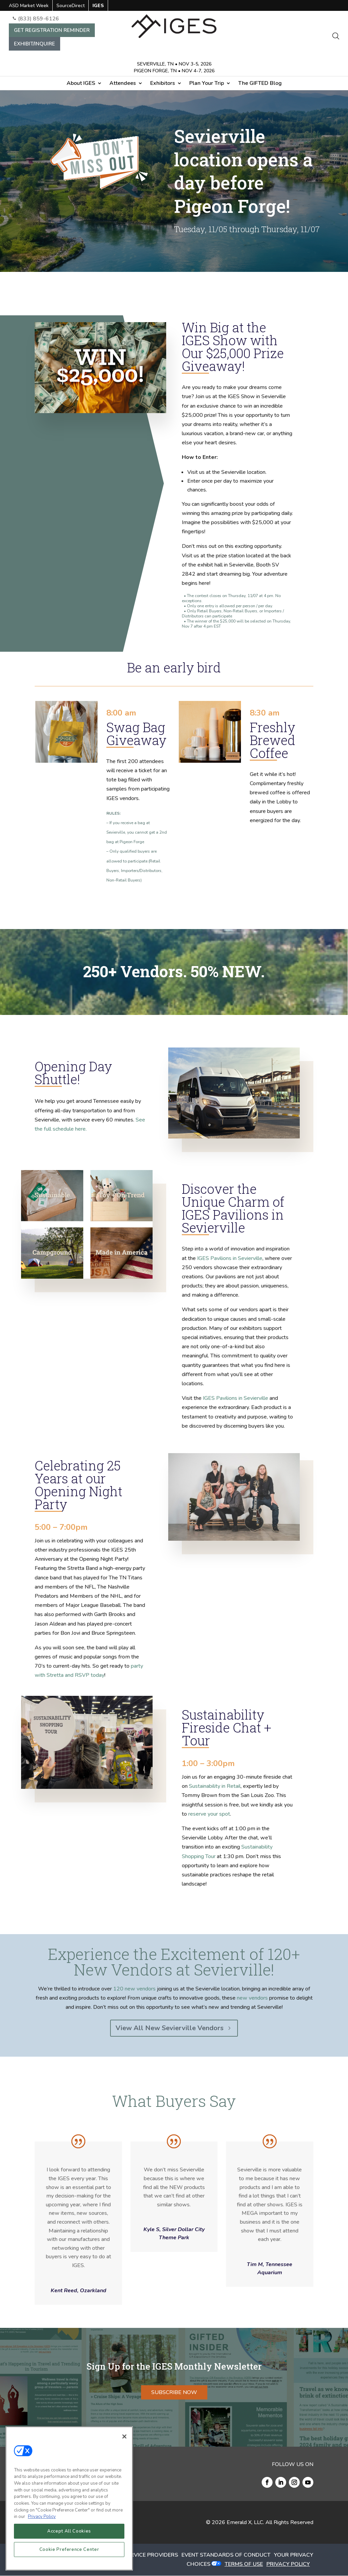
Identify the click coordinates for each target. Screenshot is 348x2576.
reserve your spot (209, 1814)
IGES (98, 6)
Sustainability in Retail (215, 1786)
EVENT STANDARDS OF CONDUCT (226, 2555)
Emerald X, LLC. (245, 2522)
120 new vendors (134, 1989)
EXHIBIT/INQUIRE (34, 43)
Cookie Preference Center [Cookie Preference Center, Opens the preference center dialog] (69, 2549)
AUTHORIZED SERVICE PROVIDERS (132, 2555)
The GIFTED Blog (260, 84)
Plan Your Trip (206, 84)
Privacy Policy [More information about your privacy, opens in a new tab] (42, 2517)
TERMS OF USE (244, 2564)
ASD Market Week (29, 6)
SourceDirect (70, 6)
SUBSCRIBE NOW (174, 2392)
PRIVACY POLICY (288, 2564)
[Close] (124, 2436)
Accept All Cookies (69, 2531)
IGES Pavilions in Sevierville (229, 1258)
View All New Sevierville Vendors (170, 2028)
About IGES (81, 84)
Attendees (122, 84)
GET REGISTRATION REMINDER (52, 30)
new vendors (252, 1998)
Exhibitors (162, 84)
